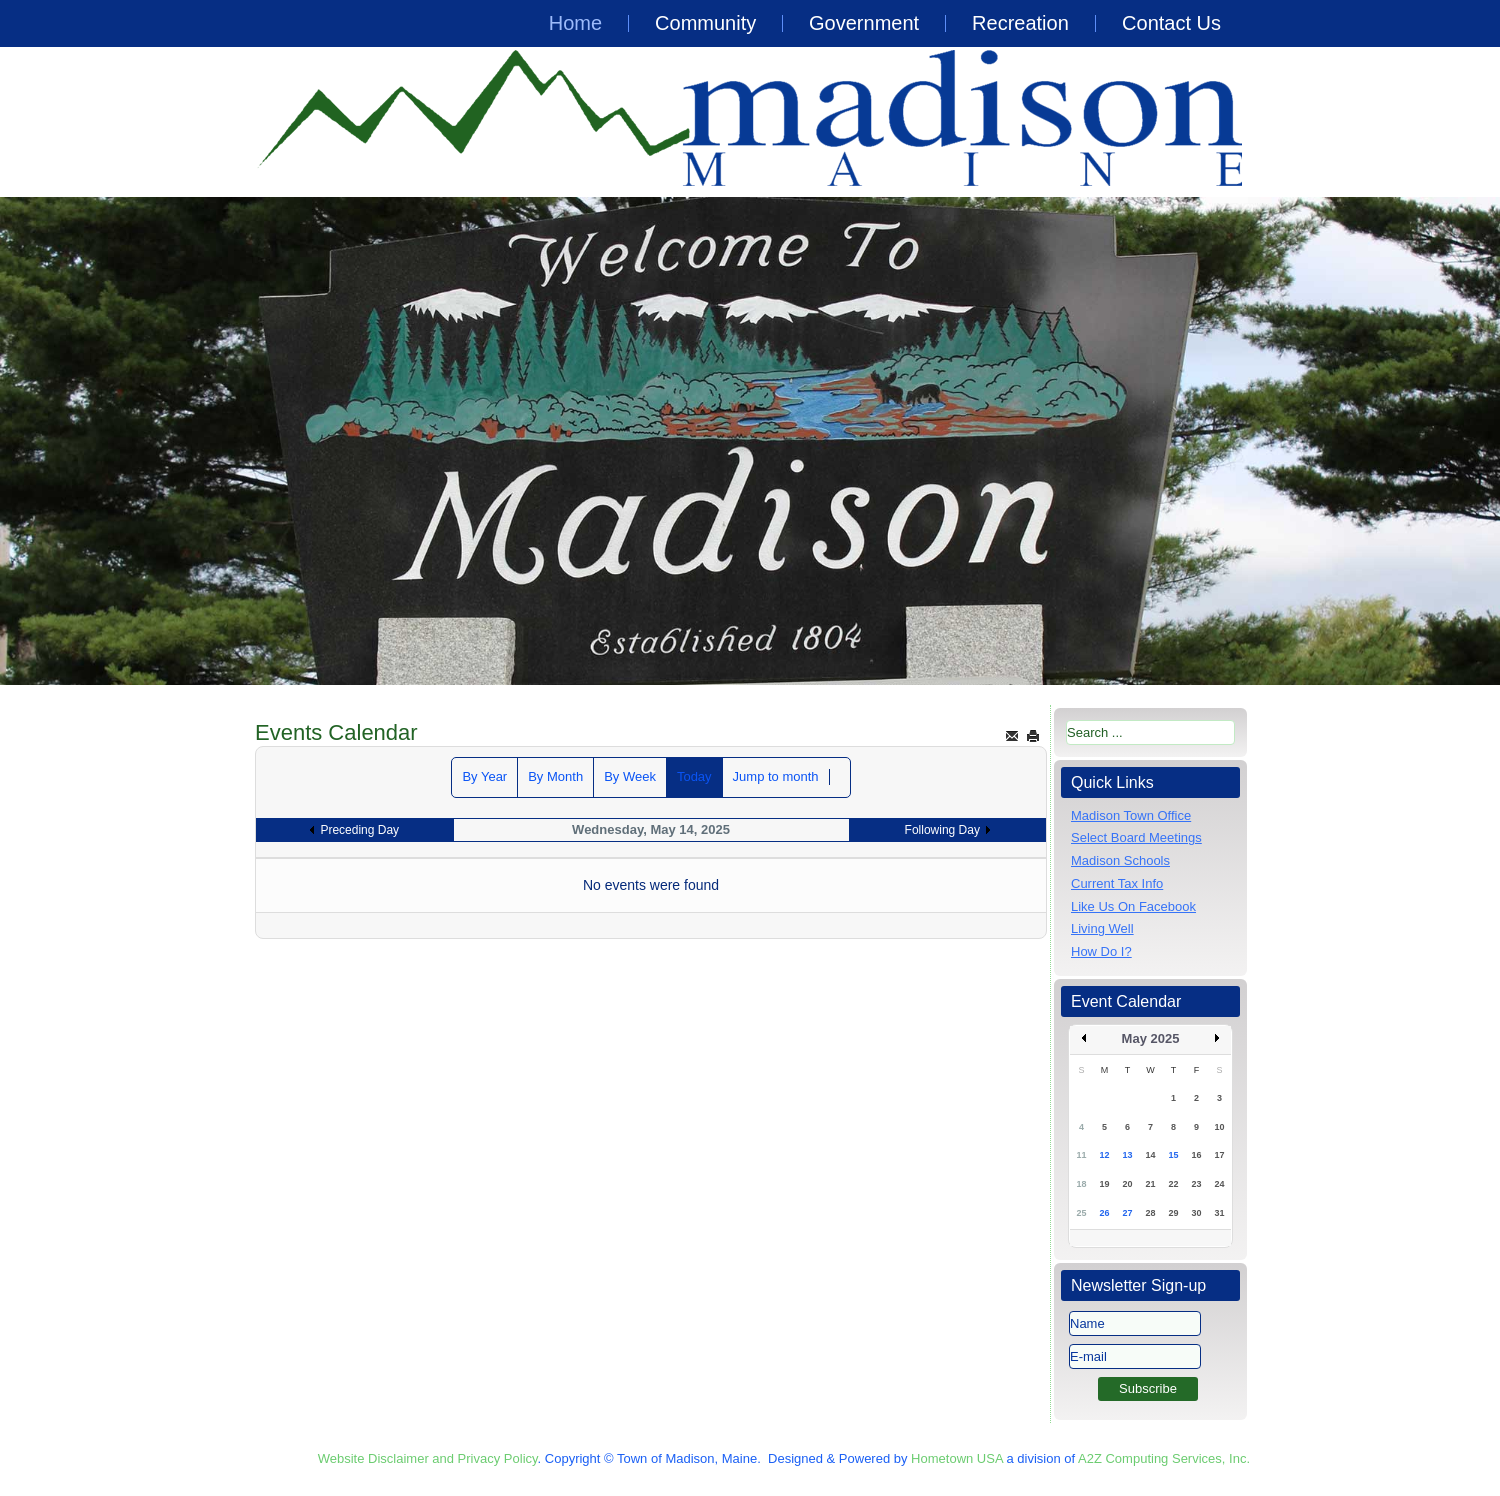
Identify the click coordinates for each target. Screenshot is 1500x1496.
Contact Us (1171, 23)
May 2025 (1151, 1038)
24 (1219, 1184)
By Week (630, 776)
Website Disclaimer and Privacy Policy (428, 1458)
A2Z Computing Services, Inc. (1164, 1458)
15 (1173, 1155)
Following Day (942, 830)
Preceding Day (359, 830)
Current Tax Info (1117, 883)
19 (1104, 1184)
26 (1104, 1213)
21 (1150, 1184)
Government (864, 23)
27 (1127, 1213)
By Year (484, 776)
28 (1150, 1213)
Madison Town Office (1131, 815)
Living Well (1102, 928)
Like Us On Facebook (1133, 906)
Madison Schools (1120, 860)
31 (1219, 1213)
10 (1219, 1127)
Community (705, 23)
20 (1127, 1184)
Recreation (1020, 23)
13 (1127, 1155)
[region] (750, 441)
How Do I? (1101, 951)
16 (1196, 1155)
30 (1196, 1213)
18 (1081, 1184)
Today (694, 776)
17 (1219, 1155)
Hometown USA (957, 1458)
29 (1173, 1213)
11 (1081, 1155)
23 (1196, 1184)
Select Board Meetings (1136, 837)
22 (1173, 1184)
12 (1104, 1155)
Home (575, 23)
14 (1150, 1155)
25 (1081, 1213)
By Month (555, 776)
